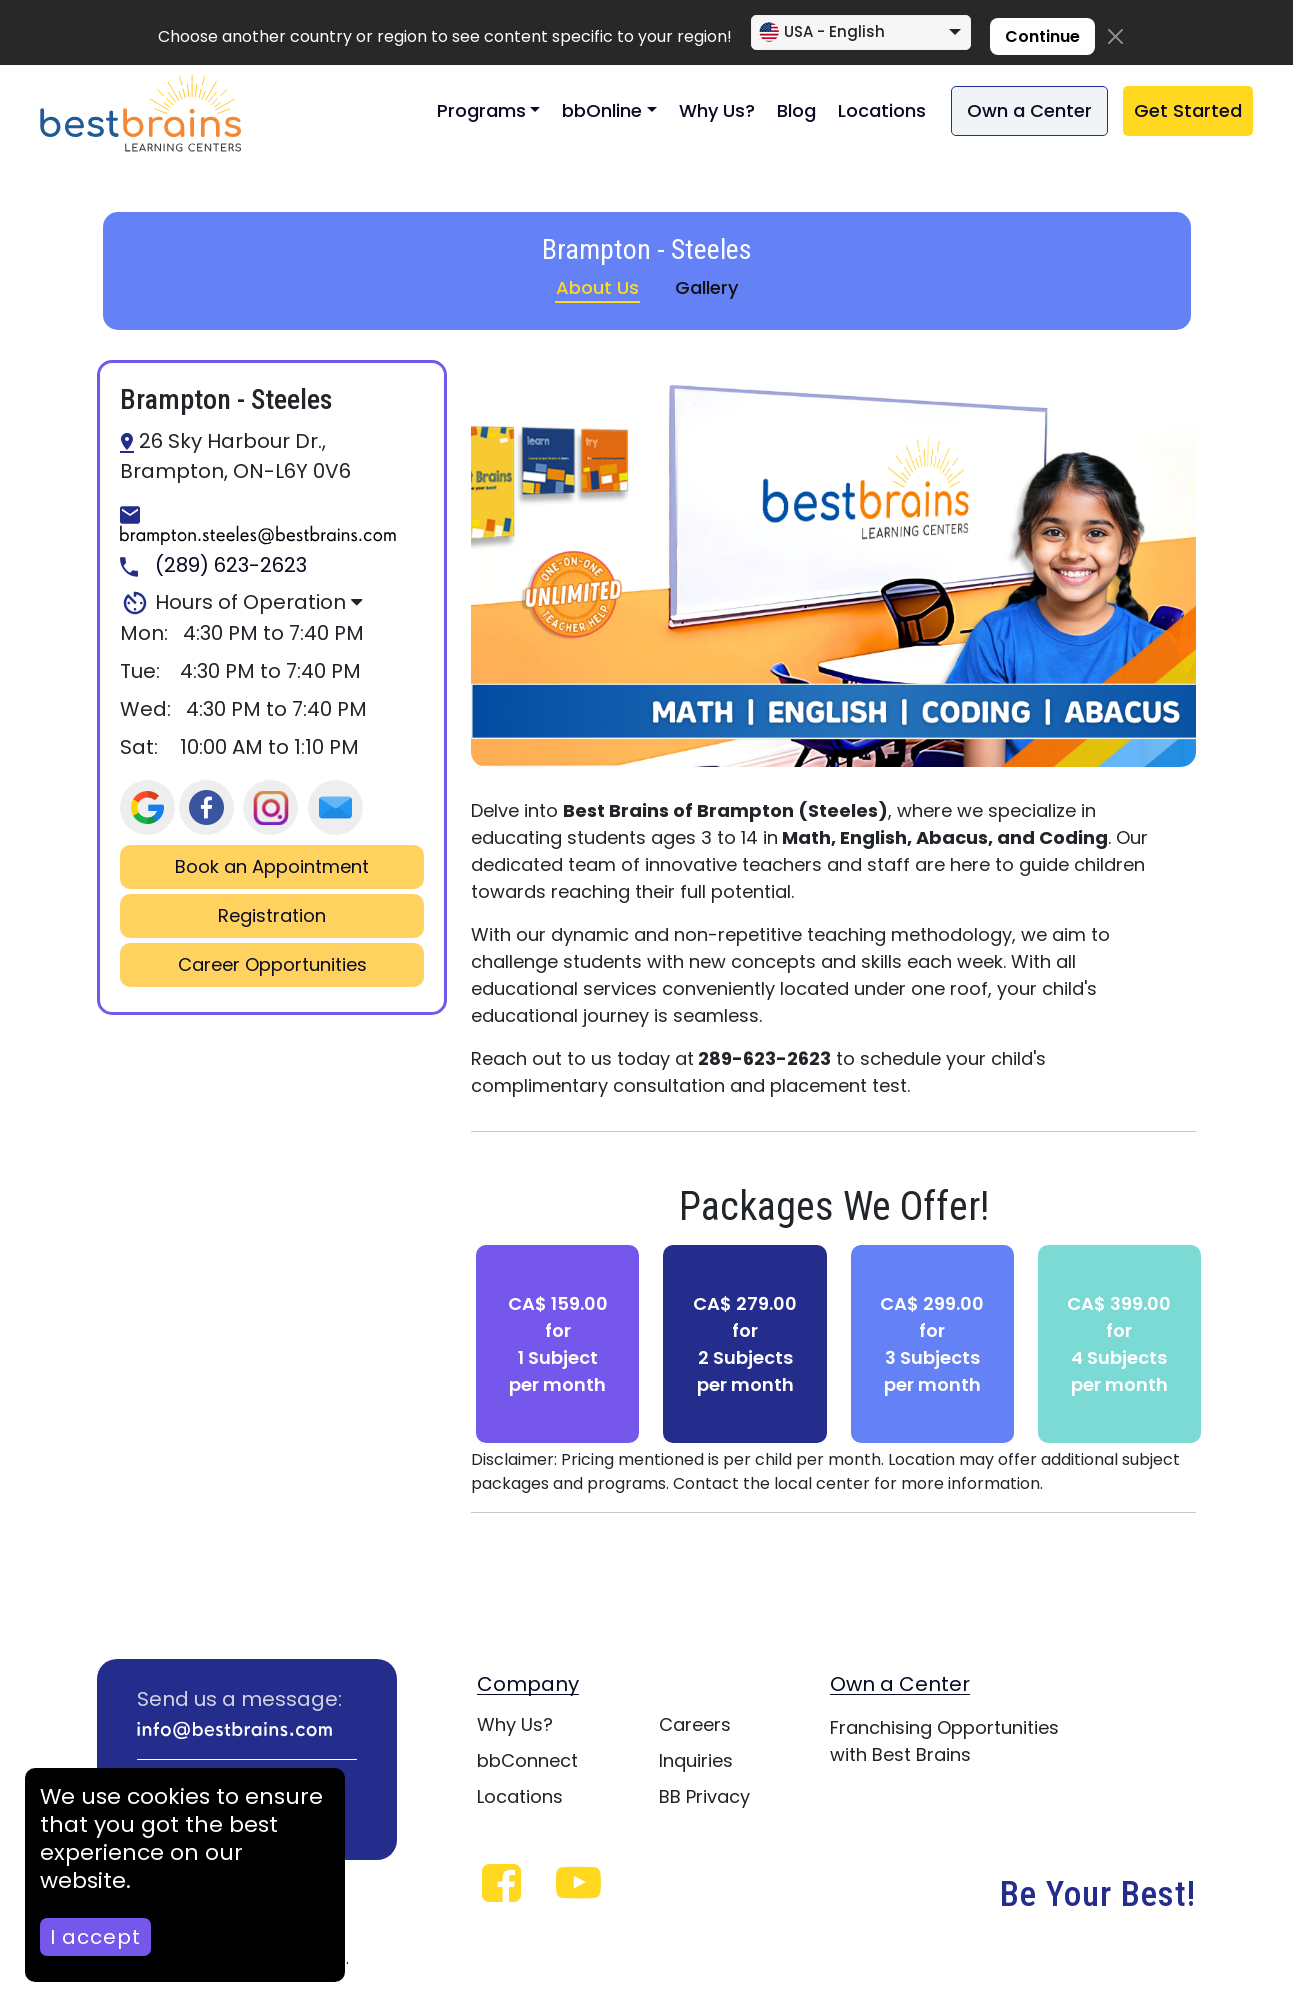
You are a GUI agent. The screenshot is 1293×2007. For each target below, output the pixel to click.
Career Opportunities (272, 965)
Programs (481, 110)
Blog (796, 110)
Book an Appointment (272, 867)
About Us (597, 287)
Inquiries (696, 1760)
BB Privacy (704, 1796)
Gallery (706, 287)
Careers (695, 1724)
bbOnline (602, 110)
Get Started (1188, 110)
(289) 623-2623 (213, 566)
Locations (882, 110)
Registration (272, 916)
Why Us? (717, 110)
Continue (1042, 36)
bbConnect (527, 1760)
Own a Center (1029, 110)
